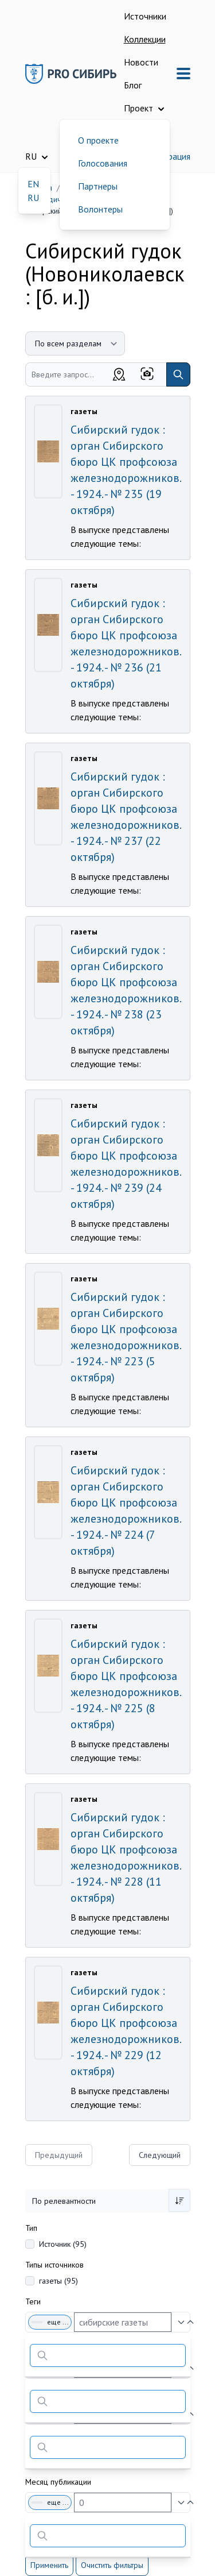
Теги (33, 2301)
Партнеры (98, 186)
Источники (145, 16)
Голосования (102, 163)
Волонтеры (100, 209)
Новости (141, 62)
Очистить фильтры (112, 2565)
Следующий (160, 2155)
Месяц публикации (58, 2482)
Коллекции (145, 39)
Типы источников (54, 2265)
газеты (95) (58, 2281)
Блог (133, 85)
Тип (31, 2228)
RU (33, 197)
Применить (49, 2565)
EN (33, 184)
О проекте (98, 140)
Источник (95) (63, 2244)
